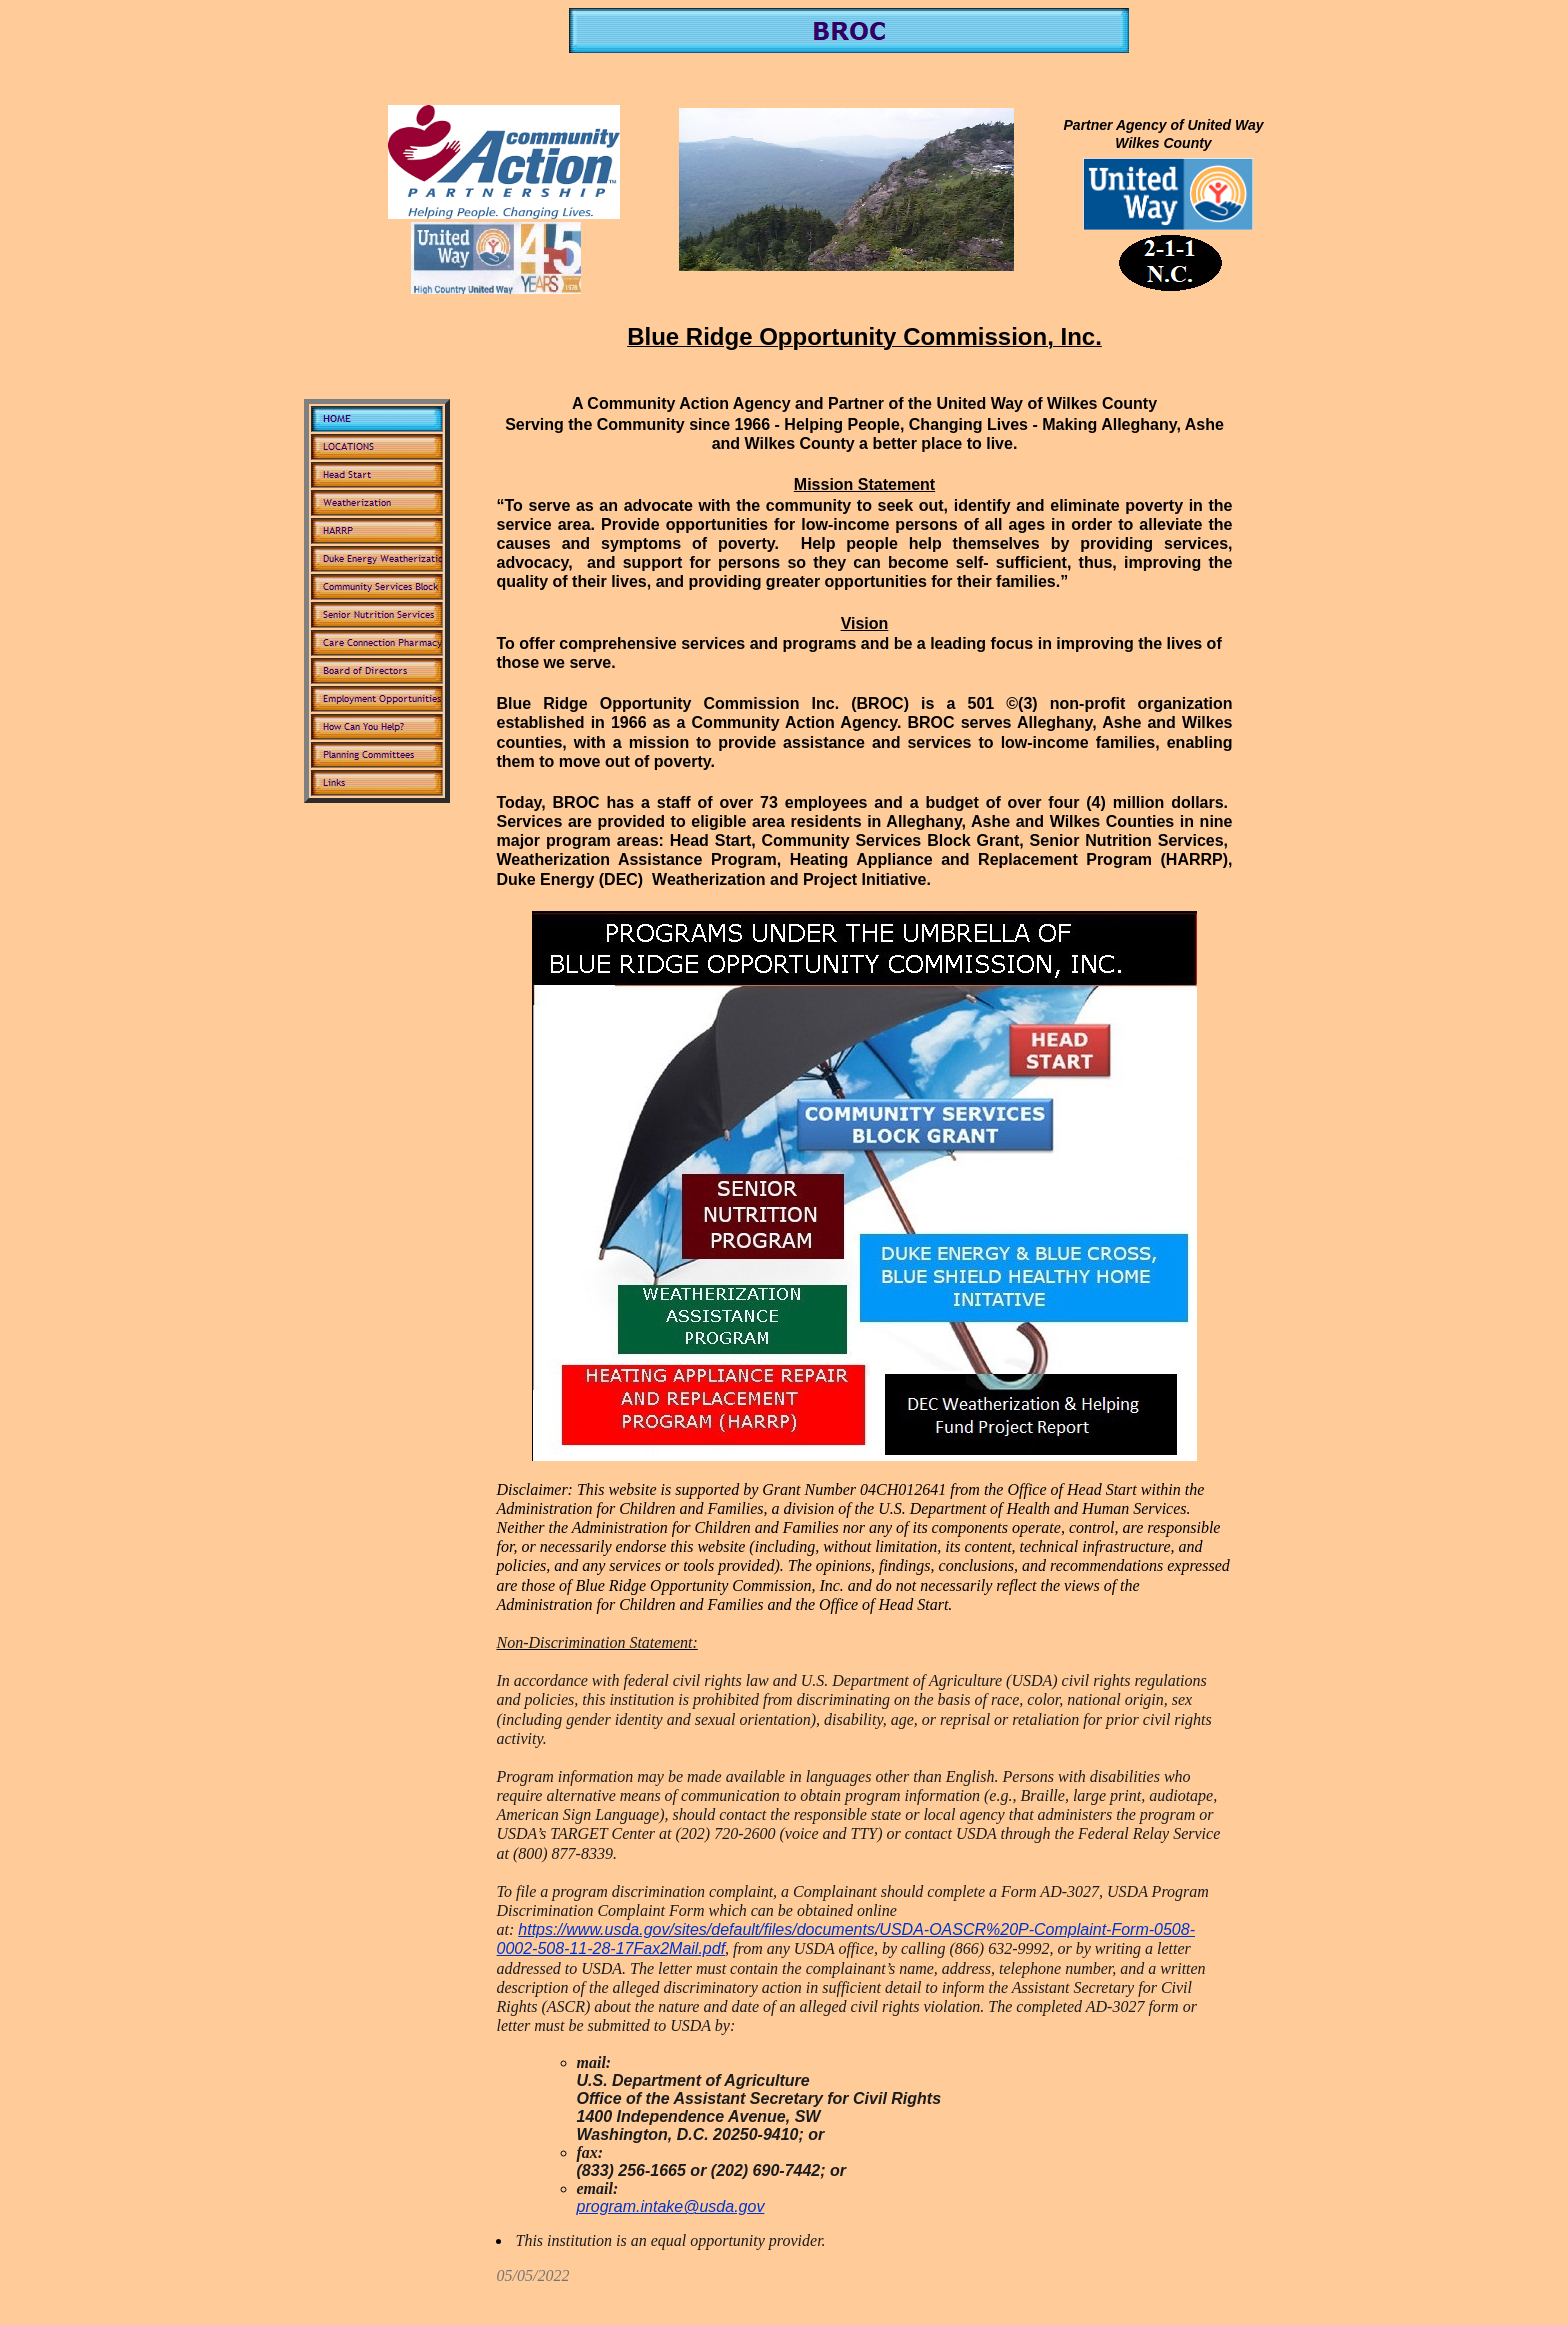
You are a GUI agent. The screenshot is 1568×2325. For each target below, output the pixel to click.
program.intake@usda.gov (671, 2206)
